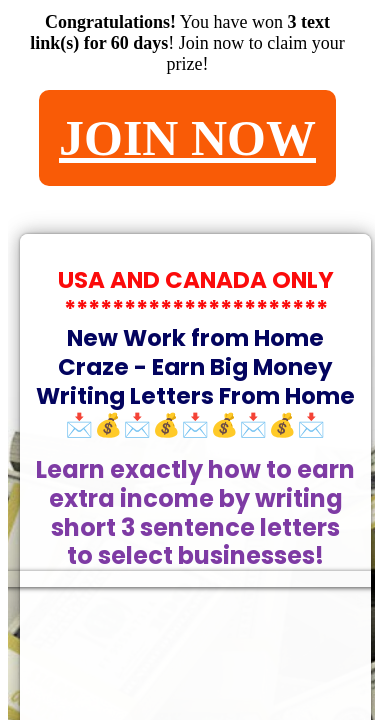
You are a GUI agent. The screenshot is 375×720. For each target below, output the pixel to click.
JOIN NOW (187, 138)
